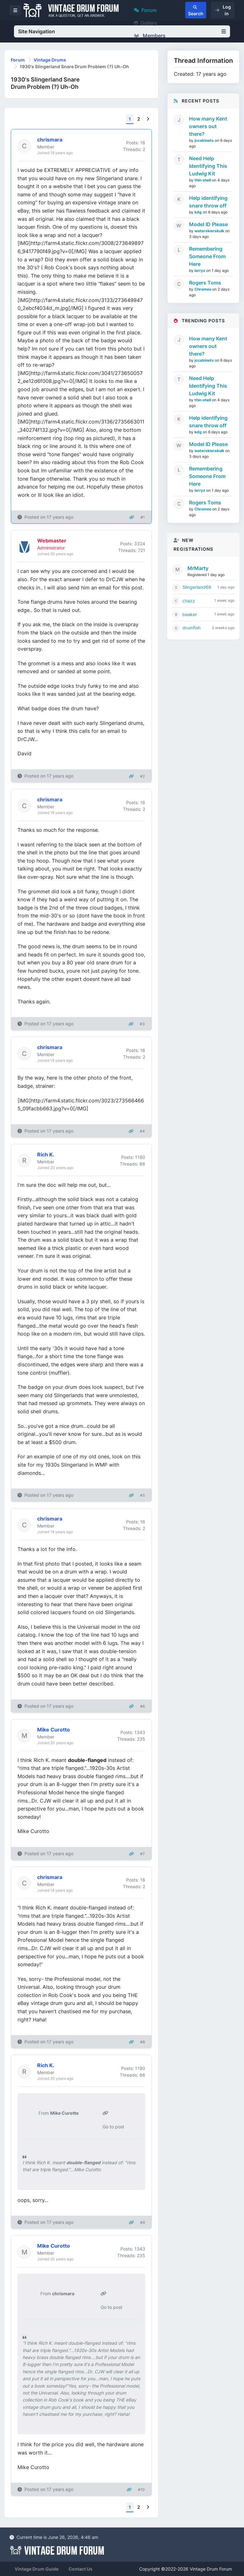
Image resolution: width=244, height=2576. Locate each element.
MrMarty (197, 568)
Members (150, 35)
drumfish (191, 627)
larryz (200, 270)
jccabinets (204, 140)
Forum (145, 10)
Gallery (145, 23)
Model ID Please (208, 224)
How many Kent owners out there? (208, 126)
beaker (189, 614)
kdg (198, 212)
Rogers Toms (205, 282)
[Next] (148, 119)
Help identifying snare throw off (208, 202)
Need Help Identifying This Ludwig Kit (208, 166)
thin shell (203, 180)
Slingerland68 (196, 587)
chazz (188, 600)
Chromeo (203, 289)
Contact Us (80, 2569)
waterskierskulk (209, 230)
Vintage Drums (50, 59)
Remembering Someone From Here (207, 256)
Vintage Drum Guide (36, 2569)
